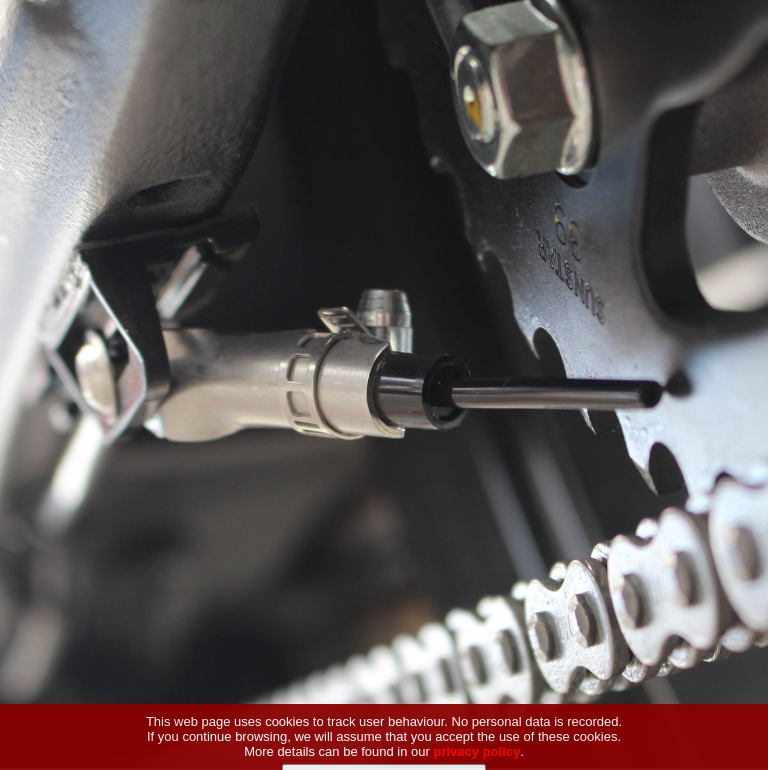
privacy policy (477, 760)
